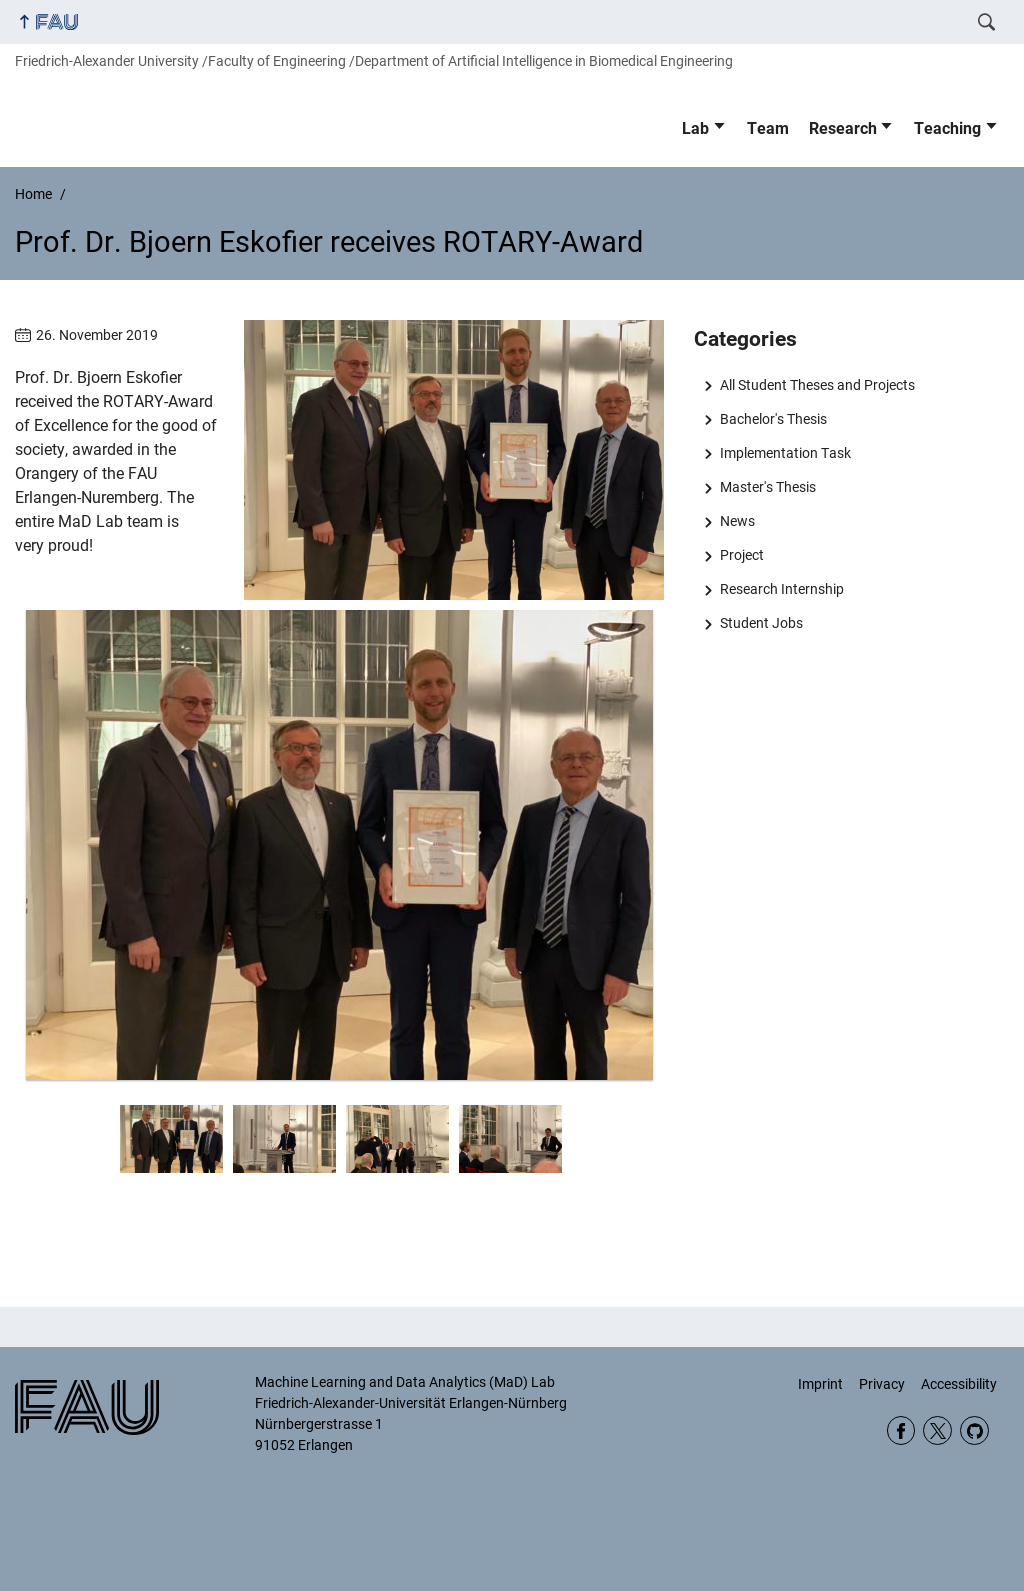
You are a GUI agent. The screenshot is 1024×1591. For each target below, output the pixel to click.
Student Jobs (761, 623)
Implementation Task (785, 453)
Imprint (820, 1384)
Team (768, 128)
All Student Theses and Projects (817, 385)
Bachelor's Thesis (773, 419)
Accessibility (959, 1384)
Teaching (947, 128)
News (737, 521)
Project (742, 555)
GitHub (974, 1430)
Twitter (937, 1430)
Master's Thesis (768, 487)
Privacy (882, 1384)
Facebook (901, 1430)
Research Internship (782, 589)
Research (843, 128)
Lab (695, 128)
